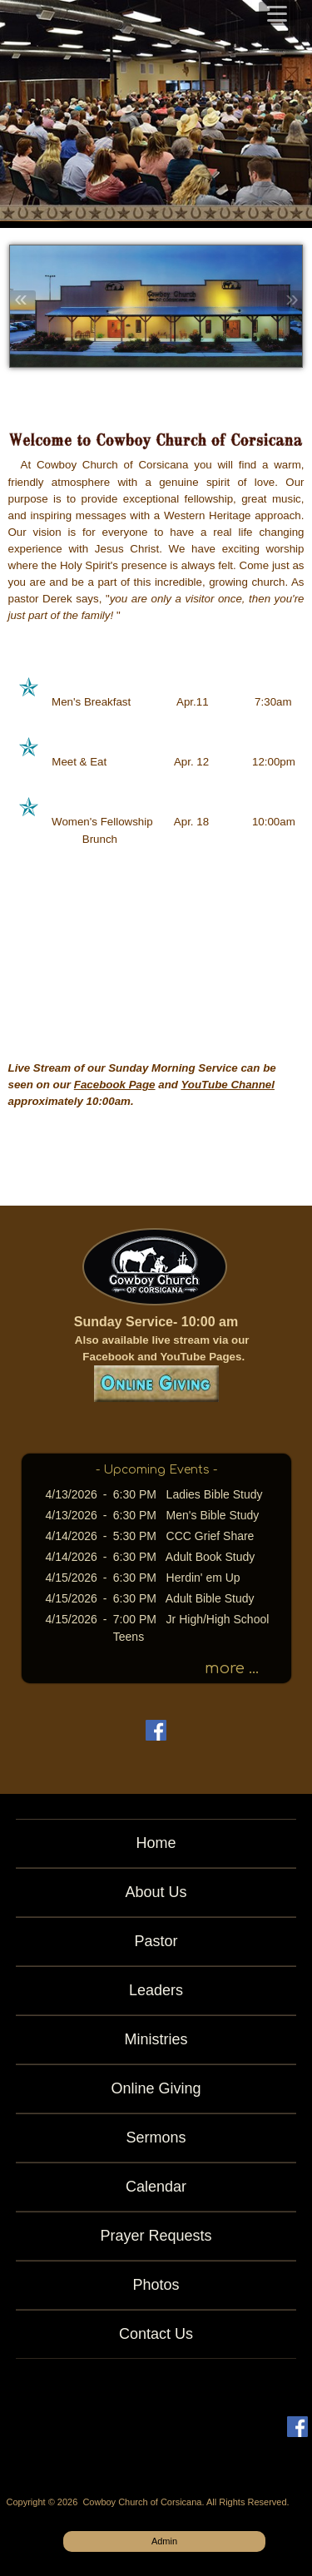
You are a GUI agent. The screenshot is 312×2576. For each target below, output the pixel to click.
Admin (164, 2541)
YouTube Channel (228, 1084)
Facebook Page (115, 1084)
